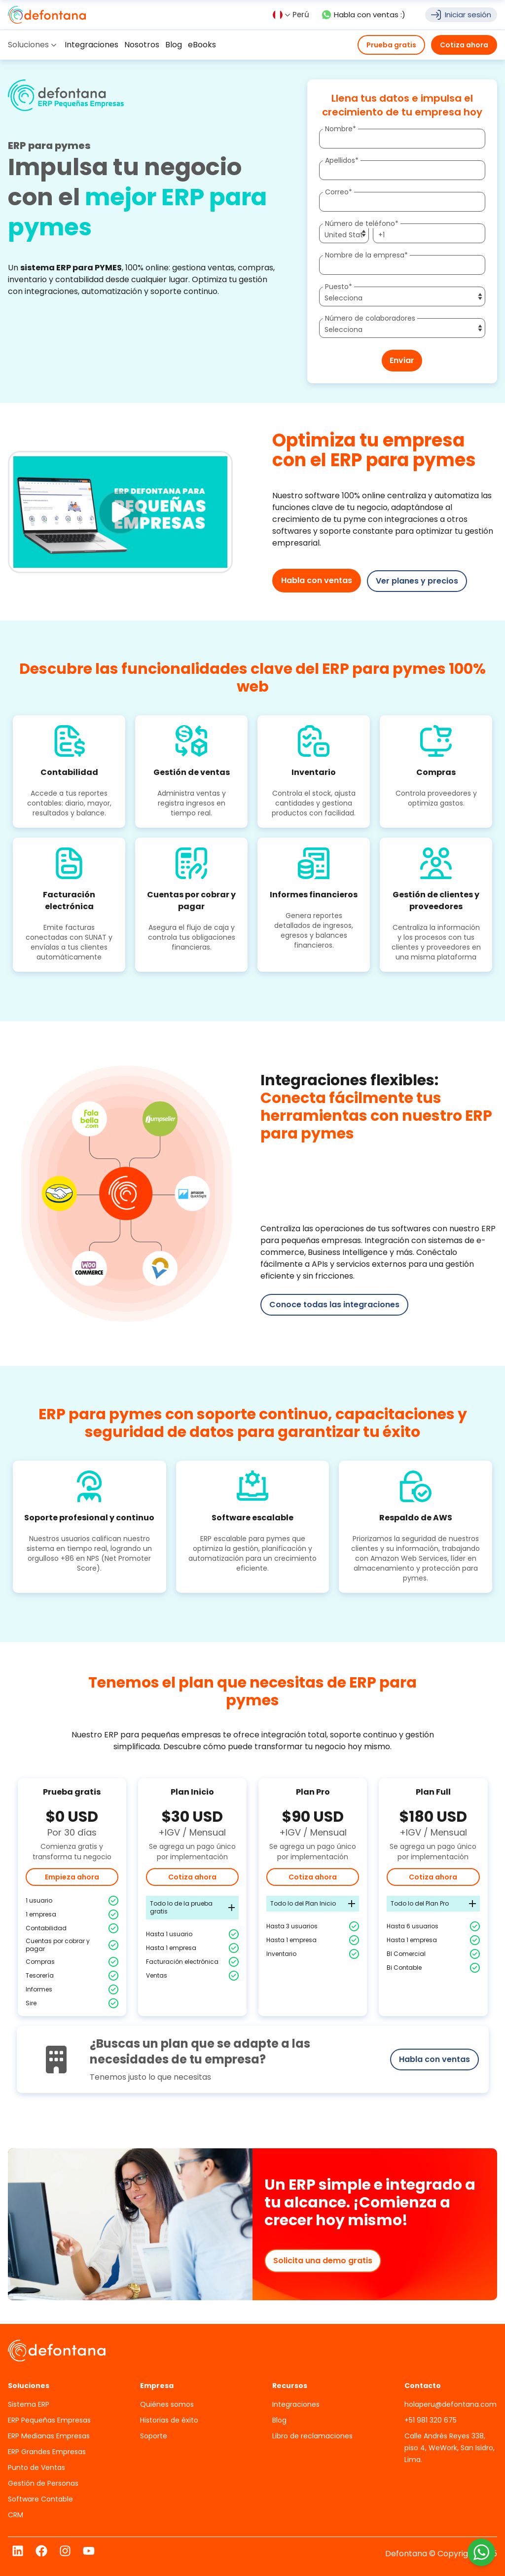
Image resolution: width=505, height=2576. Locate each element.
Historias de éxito (169, 2420)
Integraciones (296, 2404)
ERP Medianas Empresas (49, 2435)
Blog (279, 2420)
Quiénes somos (167, 2404)
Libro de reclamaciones (312, 2435)
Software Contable (40, 2498)
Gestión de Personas (43, 2483)
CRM (15, 2514)
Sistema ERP (28, 2404)
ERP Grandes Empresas (47, 2451)
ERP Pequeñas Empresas (49, 2420)
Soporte (153, 2435)
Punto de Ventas (36, 2467)
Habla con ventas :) (363, 14)
